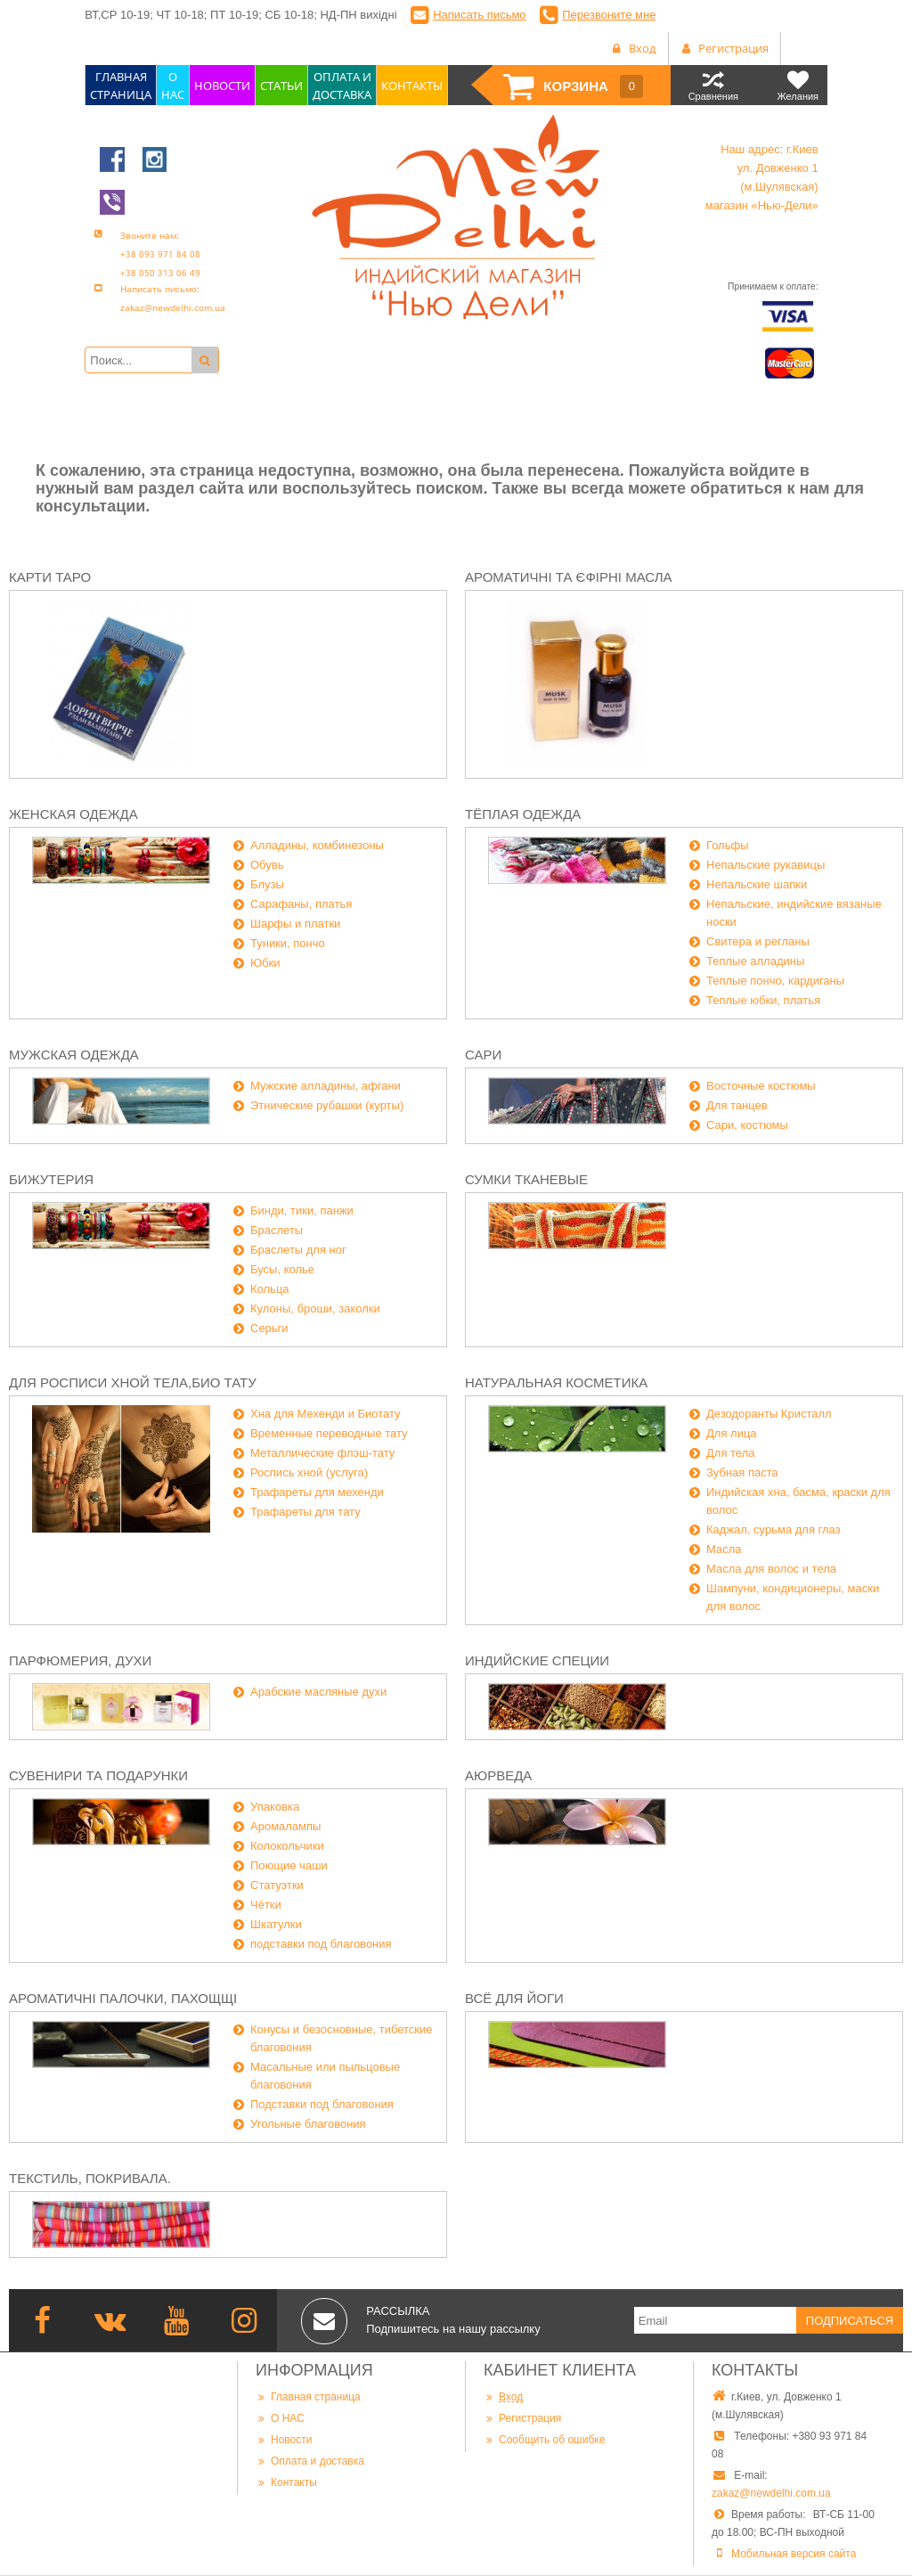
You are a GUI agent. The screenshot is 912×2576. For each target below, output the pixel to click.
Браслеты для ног (298, 1249)
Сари (483, 1054)
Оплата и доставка (310, 2460)
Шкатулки (276, 1924)
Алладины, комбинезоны (317, 845)
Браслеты (276, 1230)
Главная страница (308, 2396)
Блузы (267, 884)
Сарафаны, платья (301, 904)
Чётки (265, 1904)
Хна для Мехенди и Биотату (325, 1413)
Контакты (286, 2482)
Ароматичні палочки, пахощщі (123, 1998)
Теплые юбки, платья (763, 1000)
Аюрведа (498, 1775)
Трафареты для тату (305, 1511)
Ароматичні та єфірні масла (568, 577)
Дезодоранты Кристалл (769, 1413)
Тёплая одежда (523, 814)
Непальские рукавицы (765, 864)
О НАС (280, 2417)
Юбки (265, 962)
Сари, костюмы (747, 1125)
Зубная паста (742, 1472)
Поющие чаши (289, 1865)
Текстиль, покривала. (90, 2178)
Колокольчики (287, 1845)
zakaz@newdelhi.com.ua (771, 2493)
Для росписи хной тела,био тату (132, 1382)
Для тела (730, 1453)
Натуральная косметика (556, 1382)
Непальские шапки (756, 884)
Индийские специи (537, 1660)
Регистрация (522, 2417)
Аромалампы (285, 1826)
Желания (797, 85)
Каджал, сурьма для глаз (773, 1529)
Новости (284, 2439)
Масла (724, 1549)
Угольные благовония (308, 2123)
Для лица (731, 1433)
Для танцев (737, 1105)
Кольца (269, 1289)
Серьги (269, 1328)
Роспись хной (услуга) (309, 1472)
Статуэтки (277, 1885)
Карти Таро (50, 577)
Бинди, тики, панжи (302, 1210)
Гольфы (727, 845)
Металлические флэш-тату (322, 1453)
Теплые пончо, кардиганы (775, 980)
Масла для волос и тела (771, 1568)
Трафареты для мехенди (317, 1492)
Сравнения (713, 85)
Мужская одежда (74, 1054)
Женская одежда (73, 814)
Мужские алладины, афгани (325, 1085)
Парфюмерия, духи (80, 1660)
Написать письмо (479, 14)
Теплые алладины (755, 961)
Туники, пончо (287, 943)
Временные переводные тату (329, 1433)
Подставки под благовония (322, 2104)
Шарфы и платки (295, 923)
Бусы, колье (282, 1269)
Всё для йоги (514, 1998)
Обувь (266, 864)
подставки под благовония (321, 1943)
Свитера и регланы (758, 941)
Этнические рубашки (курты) (326, 1105)
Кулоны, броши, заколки (315, 1308)
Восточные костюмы (761, 1085)
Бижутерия (51, 1179)
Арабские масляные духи (318, 1691)
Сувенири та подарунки (98, 1775)
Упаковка (274, 1806)
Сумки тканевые (526, 1179)
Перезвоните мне (609, 14)
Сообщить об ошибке (544, 2439)
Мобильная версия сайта (793, 2553)
